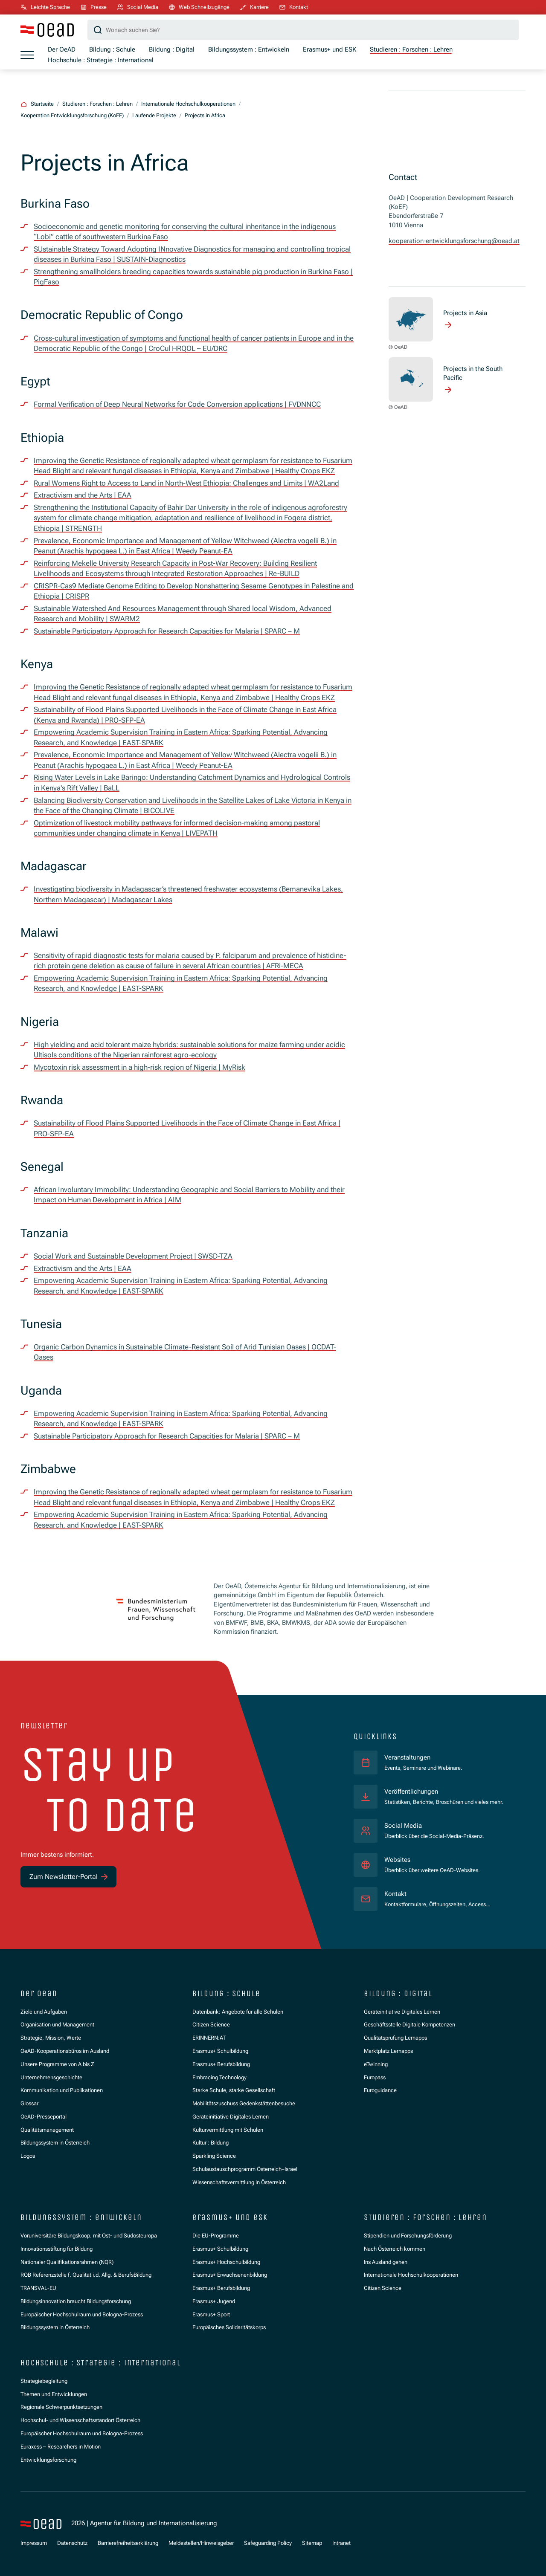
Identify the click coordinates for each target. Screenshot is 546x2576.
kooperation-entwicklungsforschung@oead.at (454, 241)
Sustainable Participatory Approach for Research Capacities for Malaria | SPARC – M (167, 631)
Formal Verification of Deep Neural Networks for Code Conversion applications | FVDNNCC (177, 404)
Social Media (403, 1825)
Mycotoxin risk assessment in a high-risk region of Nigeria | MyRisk (139, 1067)
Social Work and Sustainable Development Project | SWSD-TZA (133, 1256)
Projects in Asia (465, 313)
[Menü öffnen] (27, 55)
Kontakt (395, 1894)
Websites (397, 1860)
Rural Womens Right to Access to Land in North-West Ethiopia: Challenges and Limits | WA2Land (186, 483)
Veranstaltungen (407, 1757)
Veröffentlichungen (411, 1791)
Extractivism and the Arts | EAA (82, 495)
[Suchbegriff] (303, 30)
